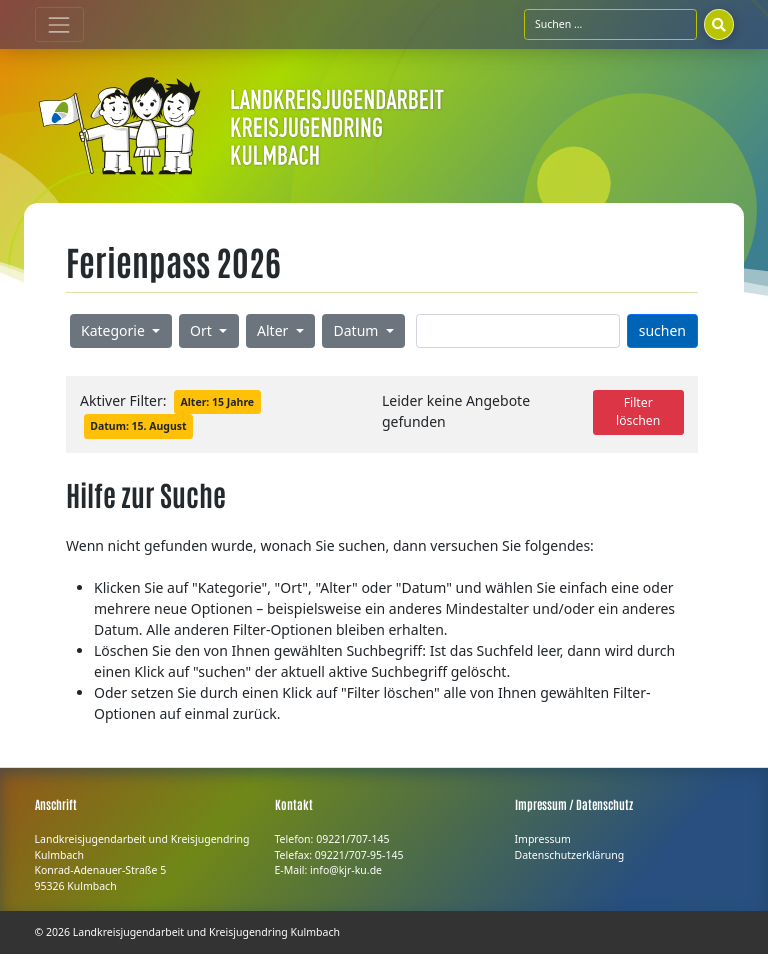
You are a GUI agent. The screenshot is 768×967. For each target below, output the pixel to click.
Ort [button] (202, 330)
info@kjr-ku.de (346, 870)
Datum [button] (358, 330)
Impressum (543, 839)
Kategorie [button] (114, 330)
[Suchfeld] (610, 24)
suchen (662, 330)
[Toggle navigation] (59, 24)
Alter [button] (274, 330)
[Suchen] (719, 24)
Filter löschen (638, 411)
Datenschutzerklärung (570, 855)
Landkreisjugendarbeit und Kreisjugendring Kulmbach (206, 932)
